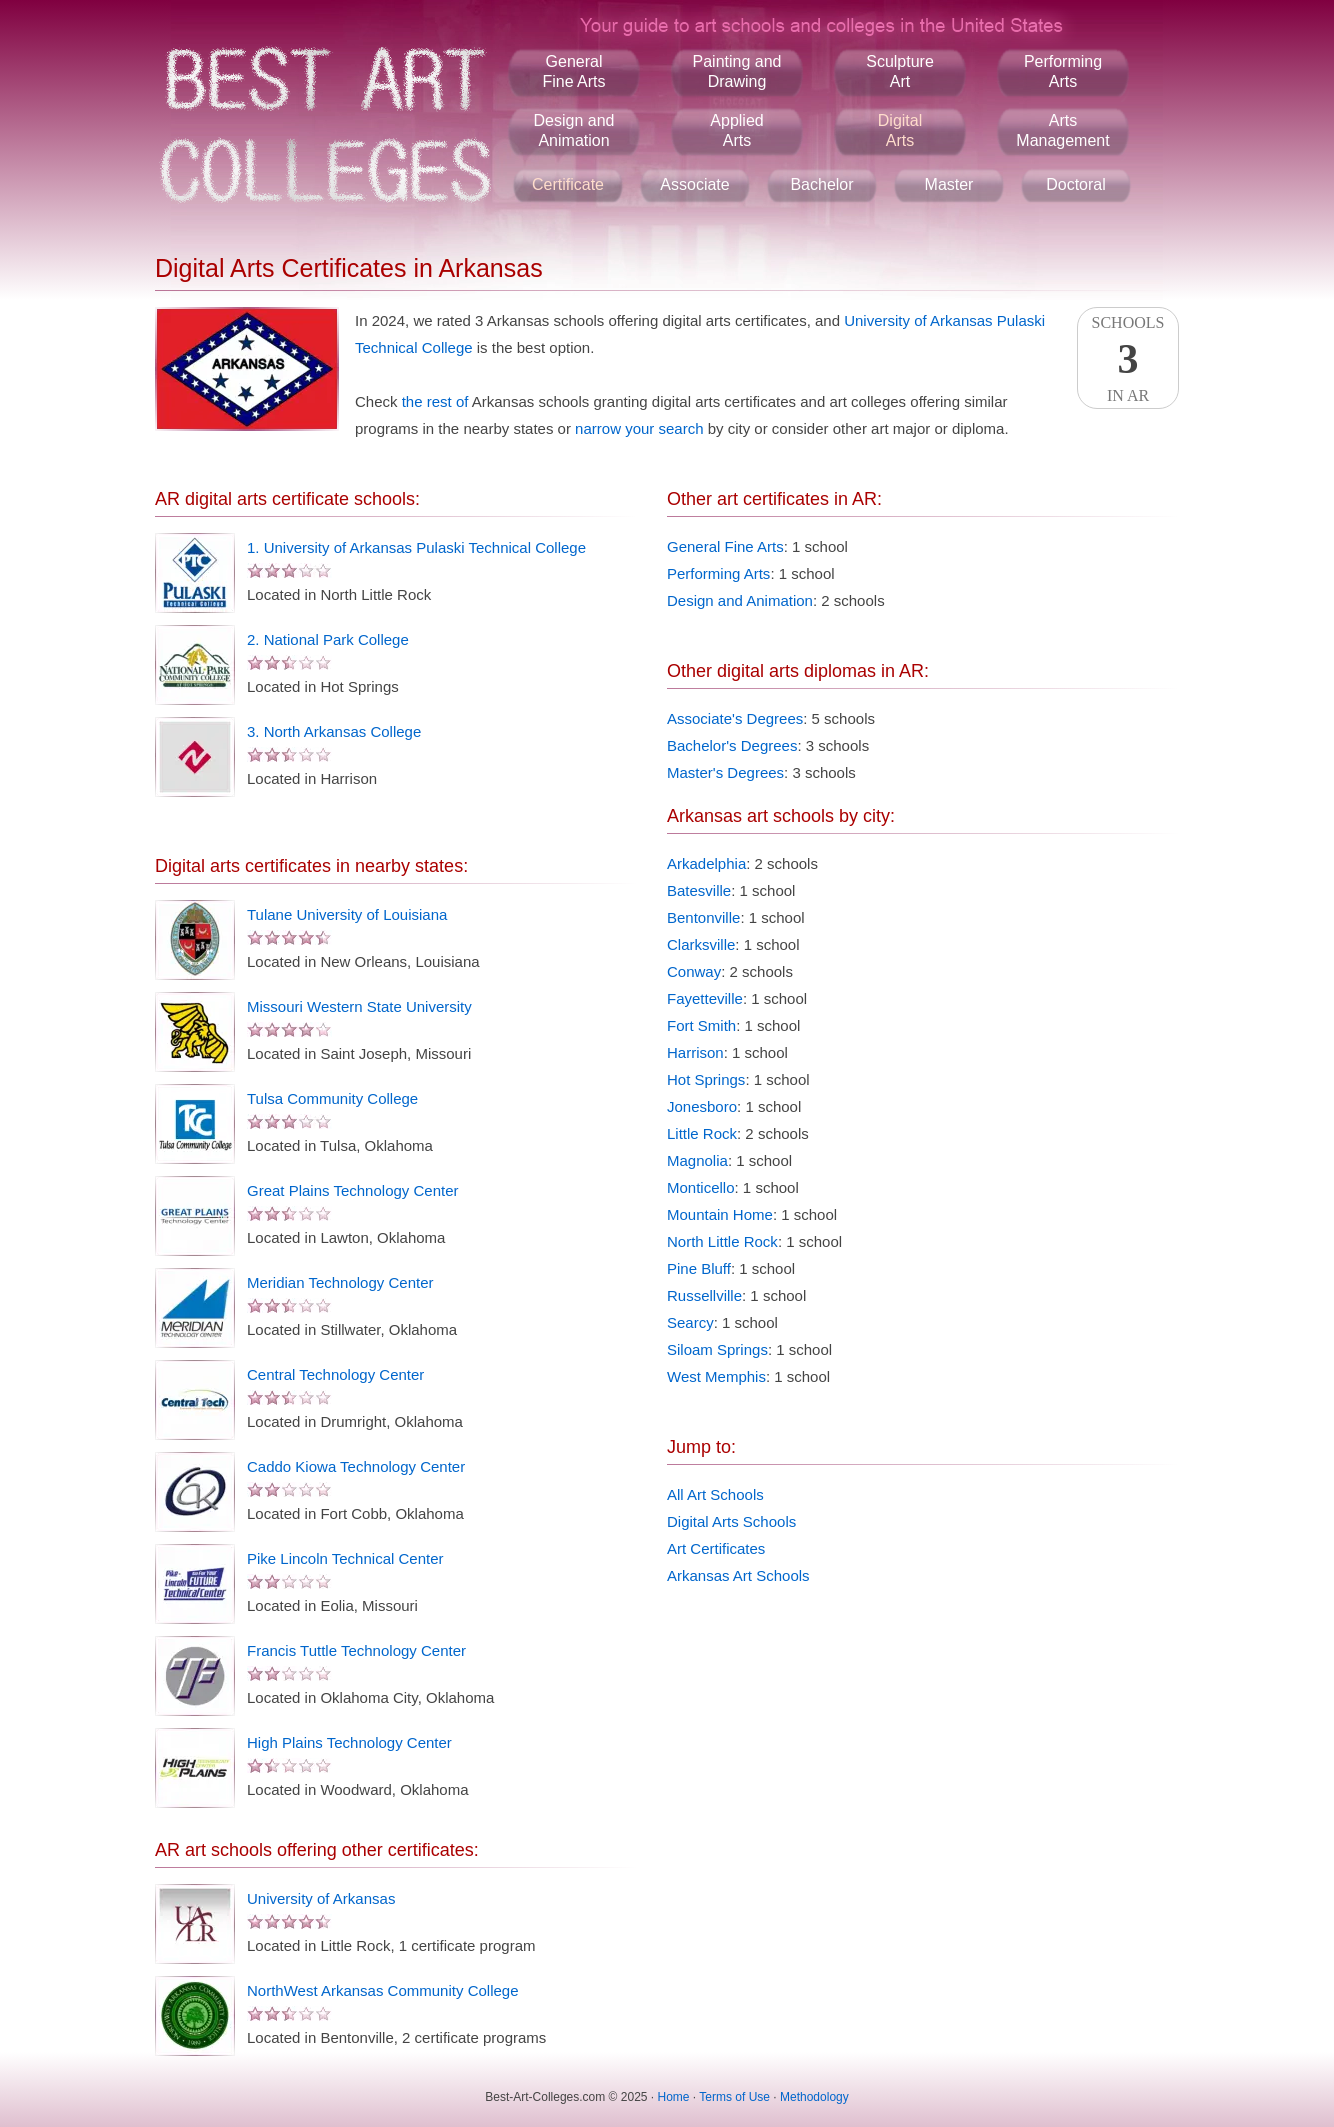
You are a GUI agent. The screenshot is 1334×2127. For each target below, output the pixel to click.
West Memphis (716, 1376)
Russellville (704, 1295)
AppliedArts (736, 130)
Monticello (701, 1187)
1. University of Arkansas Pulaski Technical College (416, 547)
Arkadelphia (706, 863)
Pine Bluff (699, 1268)
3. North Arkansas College (334, 731)
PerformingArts (1063, 71)
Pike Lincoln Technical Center (345, 1558)
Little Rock (702, 1133)
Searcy (690, 1322)
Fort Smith (701, 1025)
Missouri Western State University (359, 1006)
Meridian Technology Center (340, 1282)
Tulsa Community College (332, 1098)
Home (674, 2097)
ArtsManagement (1062, 130)
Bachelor (821, 184)
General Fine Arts (725, 546)
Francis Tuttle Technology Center (356, 1650)
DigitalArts (900, 130)
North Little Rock (722, 1241)
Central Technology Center (335, 1374)
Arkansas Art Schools (738, 1575)
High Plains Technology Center (349, 1742)
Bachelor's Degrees (732, 745)
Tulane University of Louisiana (347, 914)
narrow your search (639, 428)
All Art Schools (715, 1494)
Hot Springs (706, 1079)
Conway (694, 971)
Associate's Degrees (735, 718)
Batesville (699, 890)
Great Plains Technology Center (353, 1190)
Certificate (568, 184)
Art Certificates (716, 1548)
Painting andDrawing (737, 71)
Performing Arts (718, 573)
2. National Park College (328, 639)
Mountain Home (720, 1214)
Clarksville (701, 944)
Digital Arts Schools (731, 1521)
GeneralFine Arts (573, 71)
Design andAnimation (574, 130)
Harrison (695, 1052)
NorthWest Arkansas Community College (383, 1990)
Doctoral (1076, 184)
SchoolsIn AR (1128, 359)
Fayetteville (705, 998)
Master (949, 184)
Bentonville (703, 917)
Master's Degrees (725, 772)
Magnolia (697, 1160)
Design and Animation (740, 600)
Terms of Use (734, 2097)
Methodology (814, 2097)
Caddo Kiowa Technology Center (356, 1466)
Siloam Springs (717, 1349)
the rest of (435, 401)
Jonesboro (702, 1106)
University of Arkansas (321, 1898)
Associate (694, 184)
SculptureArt (900, 71)
